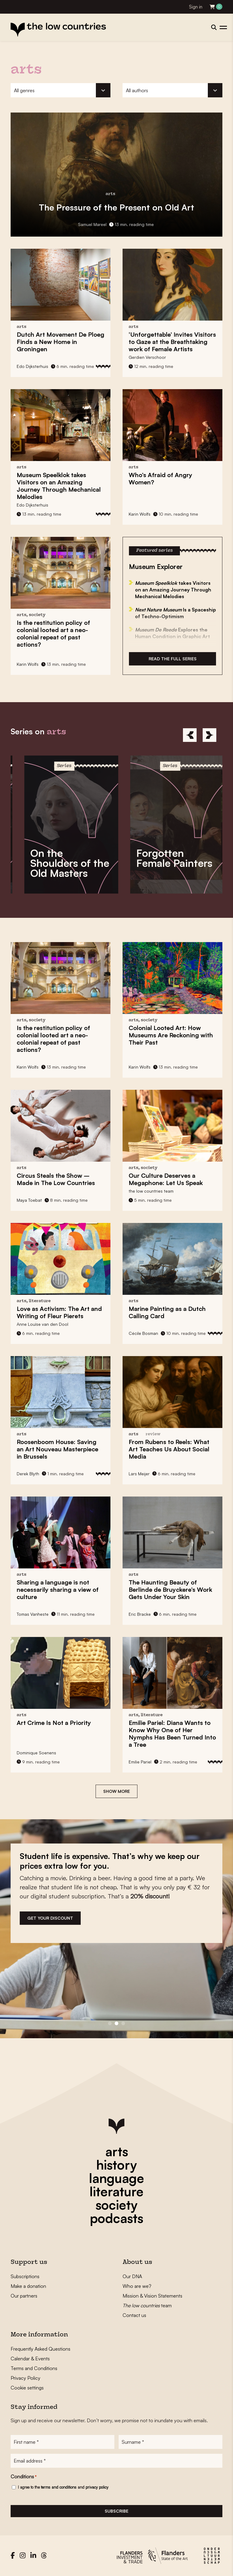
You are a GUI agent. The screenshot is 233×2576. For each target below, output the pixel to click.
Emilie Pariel (140, 1761)
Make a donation (28, 2286)
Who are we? (137, 2286)
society (116, 2205)
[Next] (209, 735)
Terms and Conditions (34, 2368)
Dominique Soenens (36, 1752)
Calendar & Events (30, 2358)
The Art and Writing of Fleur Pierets (59, 1312)
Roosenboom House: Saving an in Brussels (57, 1449)
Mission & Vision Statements (152, 2296)
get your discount (50, 1918)
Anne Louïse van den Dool (42, 1324)
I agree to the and (63, 2487)
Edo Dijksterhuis (32, 366)
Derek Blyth (28, 1473)
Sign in (195, 7)
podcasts (116, 2218)
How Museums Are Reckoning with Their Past (171, 1035)
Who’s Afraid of (160, 478)
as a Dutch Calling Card (167, 1312)
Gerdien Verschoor (147, 357)
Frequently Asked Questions (40, 2349)
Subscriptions (25, 2276)
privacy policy (97, 2487)
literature (116, 2191)
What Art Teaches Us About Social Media (169, 1449)
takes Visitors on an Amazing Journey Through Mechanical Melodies (59, 485)
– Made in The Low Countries (56, 1179)
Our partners (24, 2296)
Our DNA (132, 2276)
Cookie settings (27, 2388)
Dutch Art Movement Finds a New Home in (60, 342)
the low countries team (151, 1191)
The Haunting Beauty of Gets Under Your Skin (170, 1589)
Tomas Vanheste (33, 1614)
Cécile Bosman (143, 1333)
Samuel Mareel (92, 224)
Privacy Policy (25, 2378)
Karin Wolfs (139, 514)
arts (116, 2151)
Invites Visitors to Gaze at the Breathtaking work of (172, 342)
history (116, 2165)
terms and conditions (58, 2487)
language (116, 2178)
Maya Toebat (29, 1200)
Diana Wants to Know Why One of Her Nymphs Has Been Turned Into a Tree (172, 1733)
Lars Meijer (139, 1473)
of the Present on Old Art (116, 207)
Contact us (134, 2315)
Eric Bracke (140, 1614)
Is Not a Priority (54, 1722)
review (153, 1434)
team (147, 2305)
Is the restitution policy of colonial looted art (53, 633)
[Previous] (190, 735)
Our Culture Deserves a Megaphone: (166, 1179)
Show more (116, 1791)
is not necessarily (58, 1589)
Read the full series (173, 658)
